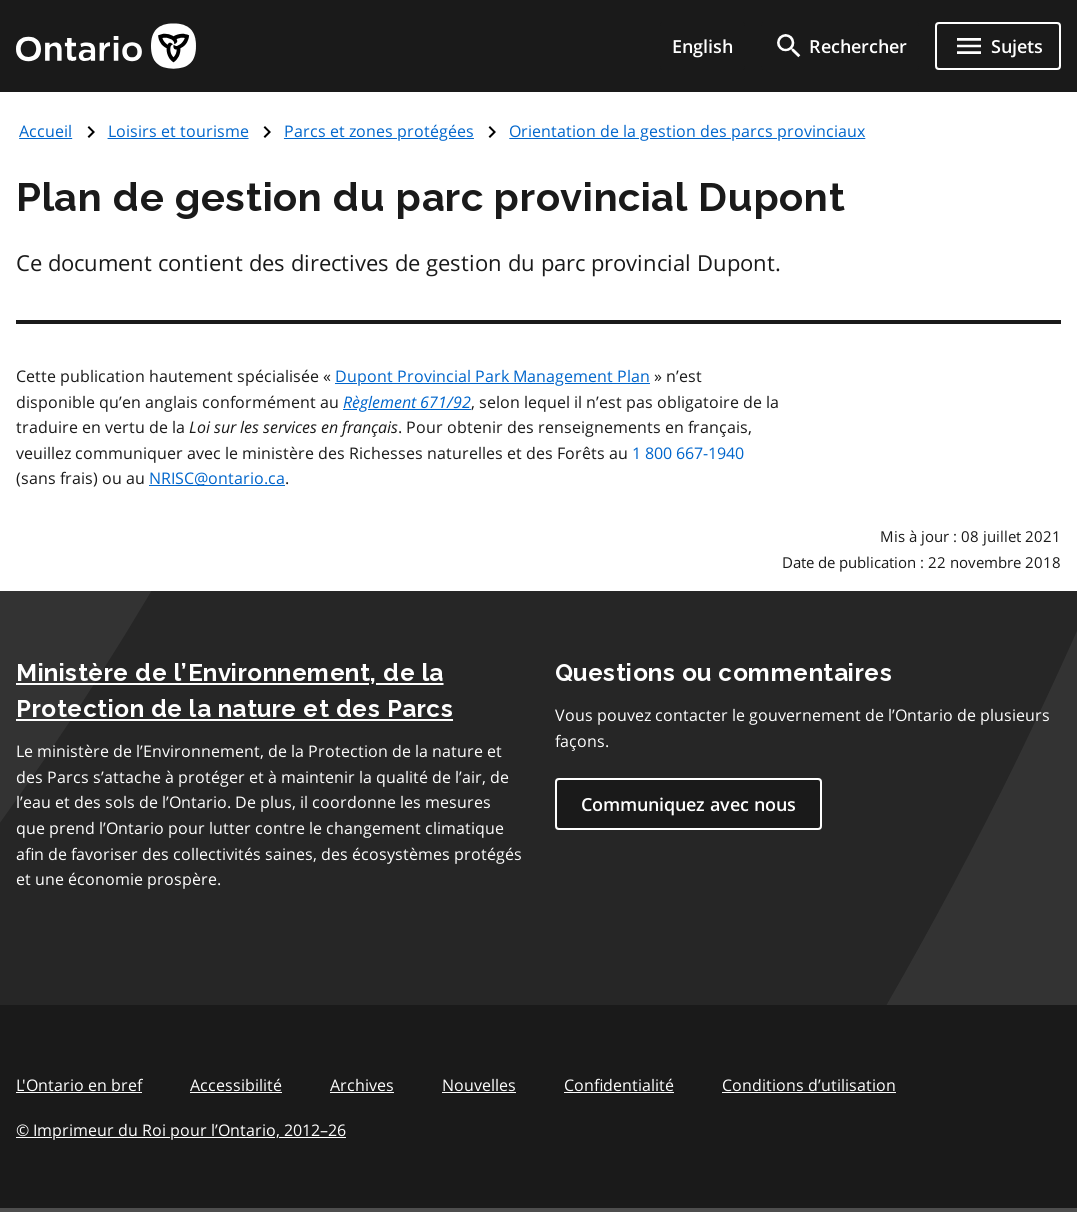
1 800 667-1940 (688, 453)
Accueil (45, 131)
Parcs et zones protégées (379, 131)
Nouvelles (479, 1085)
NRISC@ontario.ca (217, 478)
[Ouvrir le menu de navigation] (998, 46)
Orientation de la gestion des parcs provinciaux (687, 131)
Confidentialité (619, 1085)
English (702, 46)
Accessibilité (236, 1085)
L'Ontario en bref (79, 1085)
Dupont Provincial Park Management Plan (492, 376)
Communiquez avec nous (688, 804)
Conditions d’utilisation (809, 1085)
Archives (362, 1085)
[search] (840, 46)
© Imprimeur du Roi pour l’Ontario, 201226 (181, 1129)
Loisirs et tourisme (178, 131)
